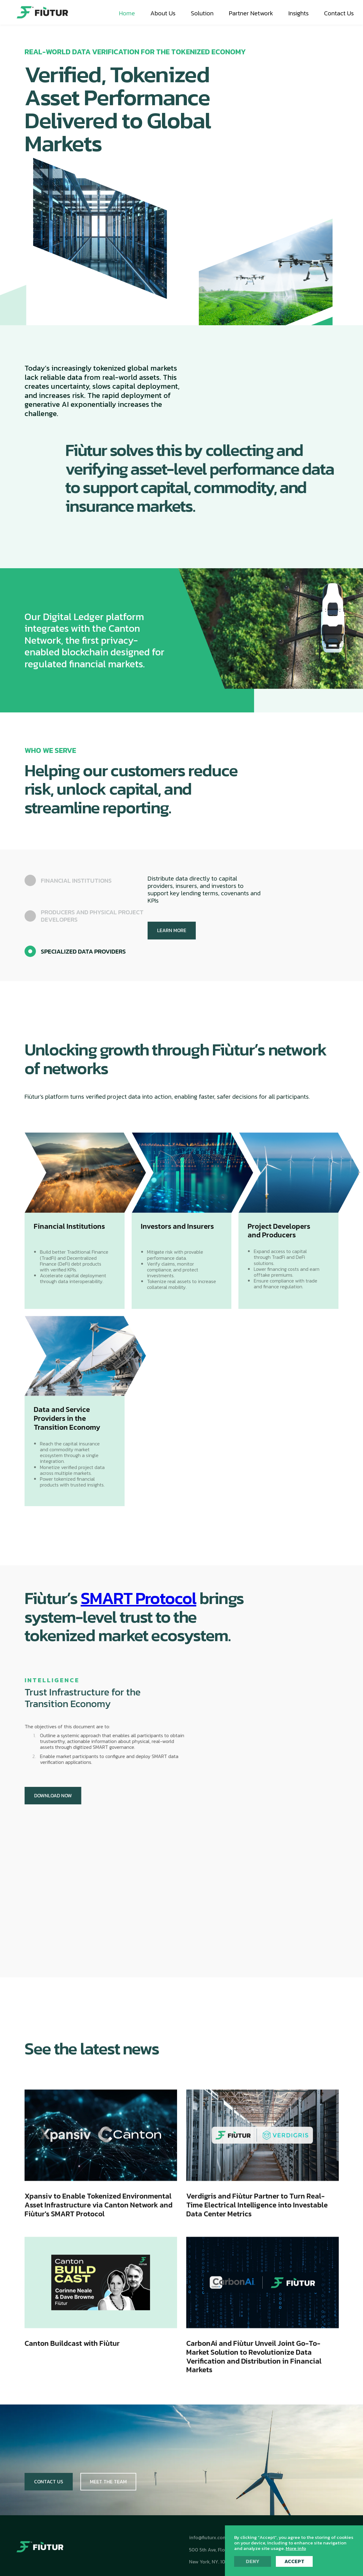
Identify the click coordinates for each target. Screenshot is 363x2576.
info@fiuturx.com (208, 2537)
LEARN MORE (171, 930)
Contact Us (48, 2481)
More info (296, 2548)
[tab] (86, 880)
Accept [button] (294, 2561)
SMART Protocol (138, 1598)
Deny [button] (252, 2561)
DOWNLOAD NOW (50, 1795)
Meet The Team (108, 2481)
